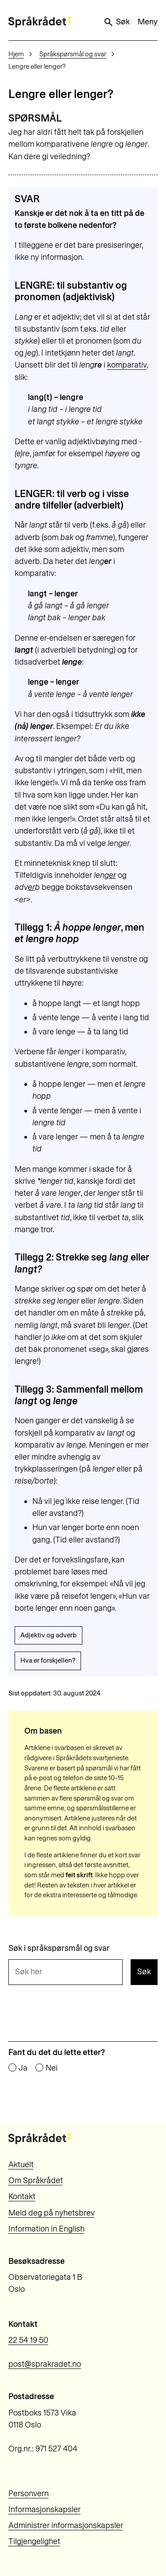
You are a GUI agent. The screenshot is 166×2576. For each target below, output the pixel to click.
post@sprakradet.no (44, 2364)
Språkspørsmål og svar (72, 54)
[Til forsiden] (39, 21)
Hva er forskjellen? (47, 1660)
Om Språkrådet (35, 2180)
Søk (116, 22)
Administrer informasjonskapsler (65, 2525)
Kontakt (21, 2196)
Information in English (46, 2229)
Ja (23, 2068)
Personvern (28, 2493)
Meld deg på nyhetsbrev (51, 2213)
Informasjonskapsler (44, 2509)
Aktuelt (21, 2164)
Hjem (16, 54)
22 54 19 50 (28, 2340)
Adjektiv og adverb (48, 1635)
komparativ (127, 365)
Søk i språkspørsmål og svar (59, 1948)
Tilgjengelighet (34, 2541)
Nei (52, 2068)
